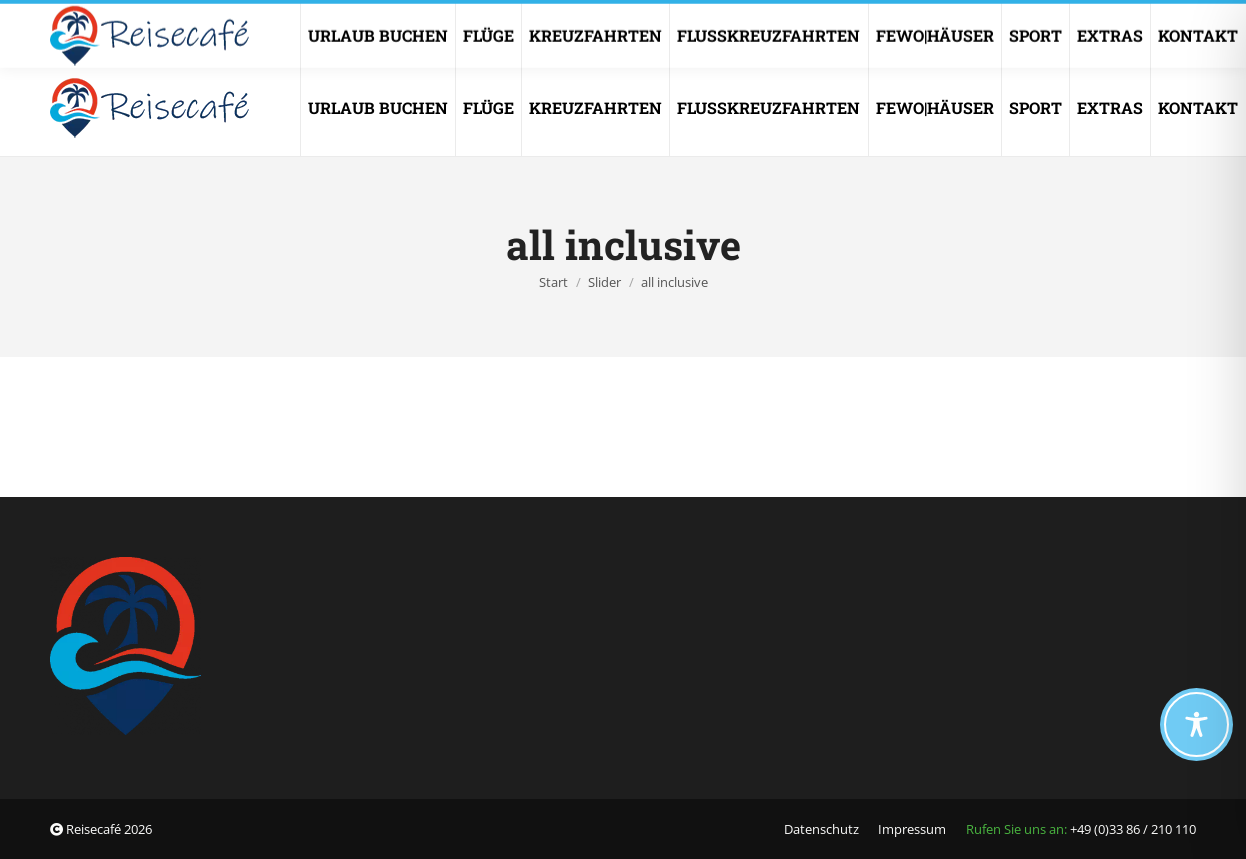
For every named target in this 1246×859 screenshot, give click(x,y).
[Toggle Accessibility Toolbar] (1196, 724)
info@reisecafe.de (807, 16)
